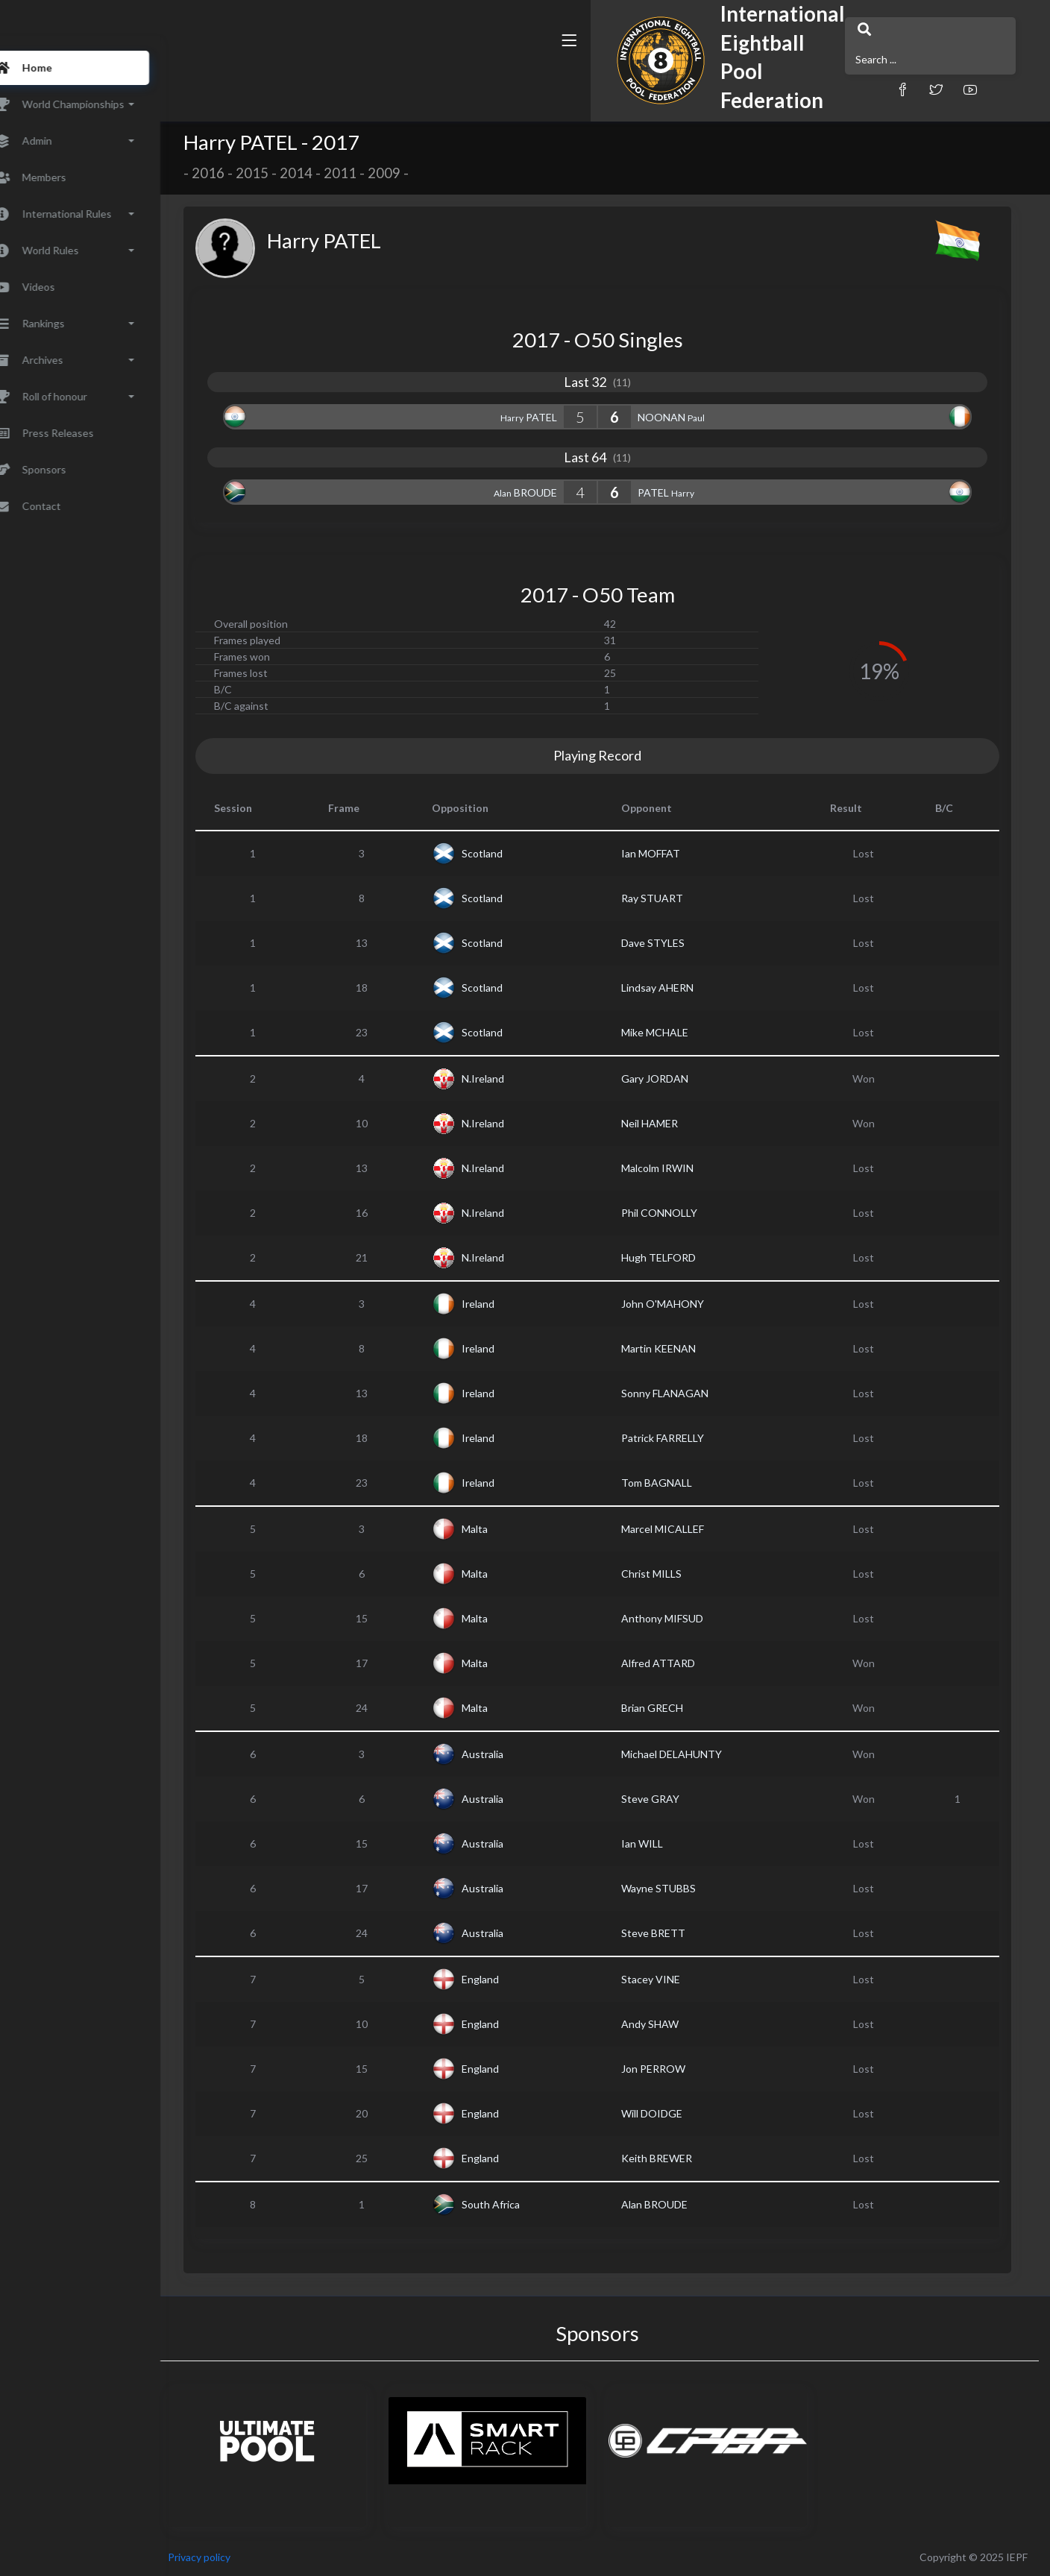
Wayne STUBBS (679, 1888)
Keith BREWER (677, 2158)
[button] (700, 76)
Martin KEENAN (679, 1348)
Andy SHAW (671, 2024)
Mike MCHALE (675, 1032)
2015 (273, 173)
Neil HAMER (670, 1123)
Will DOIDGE (672, 2113)
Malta (495, 1528)
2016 (229, 173)
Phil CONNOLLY (680, 1212)
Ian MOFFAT (671, 853)
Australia (503, 1754)
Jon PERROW (674, 2068)
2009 (405, 173)
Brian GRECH (673, 1707)
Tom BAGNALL (677, 1482)
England (501, 1979)
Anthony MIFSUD (683, 1618)
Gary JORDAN (675, 1078)
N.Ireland (503, 1078)
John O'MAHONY (683, 1303)
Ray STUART (673, 898)
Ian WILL (663, 1843)
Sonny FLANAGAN (685, 1393)
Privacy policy (240, 2557)
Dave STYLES (673, 942)
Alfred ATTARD (679, 1663)
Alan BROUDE (675, 2204)
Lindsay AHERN (678, 987)
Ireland (498, 1303)
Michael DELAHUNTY (692, 1754)
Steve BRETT (674, 1933)
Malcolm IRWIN (678, 1168)
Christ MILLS (672, 1573)
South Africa (511, 2204)
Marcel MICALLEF (683, 1528)
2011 (361, 173)
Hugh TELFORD (679, 1257)
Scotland (503, 853)
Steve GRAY (671, 1798)
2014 (317, 173)
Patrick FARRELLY (683, 1438)
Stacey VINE (671, 1979)
